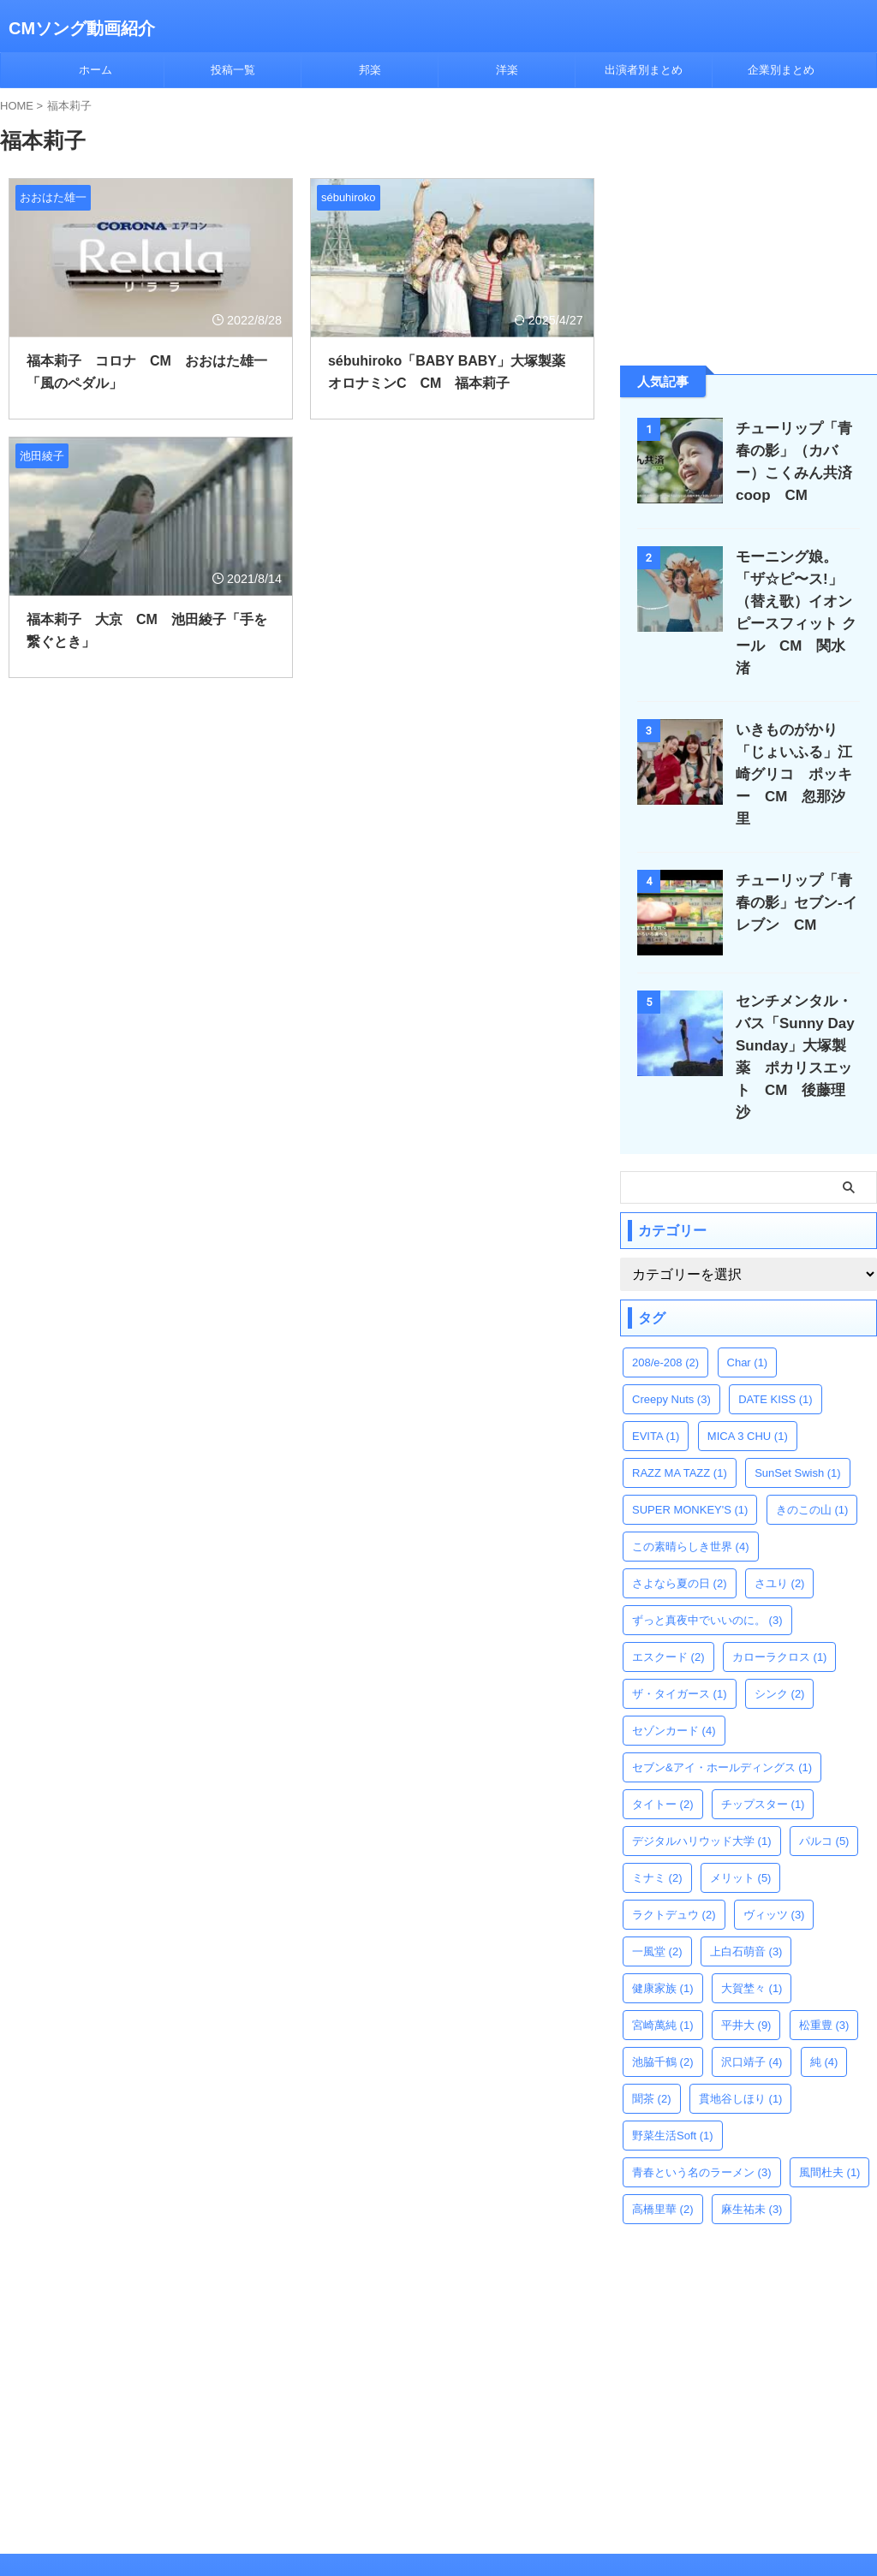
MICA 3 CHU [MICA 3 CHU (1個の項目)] (747, 1369)
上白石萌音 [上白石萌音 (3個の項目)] (746, 1884)
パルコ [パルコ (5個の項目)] (824, 1774)
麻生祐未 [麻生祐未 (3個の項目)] (752, 2142)
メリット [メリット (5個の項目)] (741, 1811)
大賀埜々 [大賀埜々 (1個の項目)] (752, 1921)
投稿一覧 (233, 69)
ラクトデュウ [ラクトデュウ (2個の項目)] (674, 1847)
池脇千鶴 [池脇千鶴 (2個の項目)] (663, 1995)
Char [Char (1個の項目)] (747, 1295)
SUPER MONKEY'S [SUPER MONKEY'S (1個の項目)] (690, 1443)
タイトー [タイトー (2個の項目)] (663, 1737)
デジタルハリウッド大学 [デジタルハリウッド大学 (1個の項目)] (702, 1774)
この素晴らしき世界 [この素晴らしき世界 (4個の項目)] (690, 1479)
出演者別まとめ (644, 69)
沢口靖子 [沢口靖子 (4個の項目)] (752, 1995)
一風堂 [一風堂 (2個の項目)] (657, 1884)
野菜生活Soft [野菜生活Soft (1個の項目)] (672, 2068)
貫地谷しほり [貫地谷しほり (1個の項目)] (741, 2032)
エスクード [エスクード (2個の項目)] (668, 1590)
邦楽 (370, 69)
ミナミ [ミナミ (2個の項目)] (657, 1811)
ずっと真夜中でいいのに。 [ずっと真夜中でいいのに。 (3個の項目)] (707, 1553)
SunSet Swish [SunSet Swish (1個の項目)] (797, 1406)
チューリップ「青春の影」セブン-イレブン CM (796, 858)
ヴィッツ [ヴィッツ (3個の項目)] (774, 1847)
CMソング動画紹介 (82, 28)
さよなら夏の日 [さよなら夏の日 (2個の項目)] (679, 1516)
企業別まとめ (781, 69)
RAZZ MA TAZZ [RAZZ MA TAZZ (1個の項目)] (679, 1406)
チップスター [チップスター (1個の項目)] (763, 1737)
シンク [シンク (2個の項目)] (780, 1627)
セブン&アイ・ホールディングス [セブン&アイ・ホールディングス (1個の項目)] (722, 1700)
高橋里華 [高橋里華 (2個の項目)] (663, 2142)
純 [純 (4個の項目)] (824, 1995)
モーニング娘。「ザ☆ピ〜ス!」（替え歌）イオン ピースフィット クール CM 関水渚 (799, 601)
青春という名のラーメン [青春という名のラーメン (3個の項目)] (702, 2105)
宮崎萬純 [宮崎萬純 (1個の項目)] (663, 1958)
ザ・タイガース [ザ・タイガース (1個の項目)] (679, 1627)
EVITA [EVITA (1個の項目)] (655, 1369)
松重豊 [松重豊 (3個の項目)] (824, 1958)
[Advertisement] (748, 225)
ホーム (95, 69)
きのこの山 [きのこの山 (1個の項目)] (812, 1443)
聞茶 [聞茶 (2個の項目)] (651, 2032)
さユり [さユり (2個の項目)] (780, 1516)
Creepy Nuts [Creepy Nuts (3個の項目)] (671, 1332)
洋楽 (507, 69)
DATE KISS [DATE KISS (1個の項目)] (775, 1332)
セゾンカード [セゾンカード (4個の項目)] (674, 1663)
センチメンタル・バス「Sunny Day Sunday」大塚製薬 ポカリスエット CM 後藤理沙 (804, 1001)
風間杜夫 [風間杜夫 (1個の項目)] (830, 2105)
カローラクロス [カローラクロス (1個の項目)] (779, 1590)
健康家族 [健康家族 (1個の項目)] (663, 1921)
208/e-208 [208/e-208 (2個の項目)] (665, 1295)
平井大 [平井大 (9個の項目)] (746, 1958)
